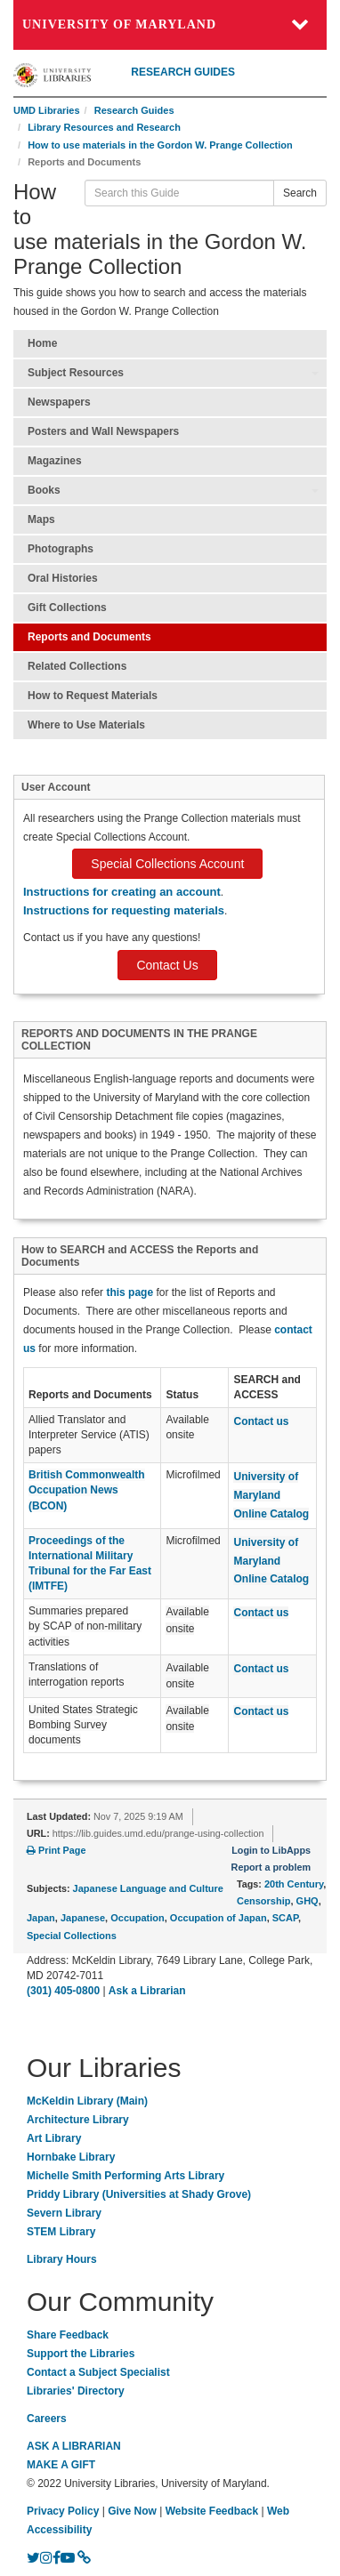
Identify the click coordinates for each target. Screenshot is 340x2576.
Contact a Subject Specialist (98, 2372)
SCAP (285, 1917)
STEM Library (61, 2232)
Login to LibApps (271, 1850)
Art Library (54, 2138)
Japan (41, 1917)
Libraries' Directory (76, 2391)
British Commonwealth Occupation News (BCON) (86, 1490)
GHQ (307, 1901)
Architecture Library (78, 2119)
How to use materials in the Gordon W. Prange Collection (160, 145)
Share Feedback (68, 2335)
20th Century (293, 1884)
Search (300, 193)
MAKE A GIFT (61, 2465)
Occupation (137, 1917)
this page (129, 1292)
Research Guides (134, 110)
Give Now (132, 2511)
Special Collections (72, 1935)
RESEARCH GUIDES (183, 72)
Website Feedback (212, 2511)
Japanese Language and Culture (148, 1888)
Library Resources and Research (104, 127)
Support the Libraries (80, 2353)
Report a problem (271, 1867)
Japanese (83, 1917)
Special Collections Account (167, 864)
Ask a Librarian (147, 1990)
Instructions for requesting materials (123, 910)
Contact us (260, 1711)
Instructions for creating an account (122, 891)
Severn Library (64, 2213)
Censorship (264, 1901)
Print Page (56, 1850)
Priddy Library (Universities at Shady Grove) (139, 2194)
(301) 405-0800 (63, 1990)
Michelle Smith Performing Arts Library (125, 2175)
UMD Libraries (46, 110)
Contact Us (167, 965)
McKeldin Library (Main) (87, 2101)
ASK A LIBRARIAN (74, 2446)
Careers (47, 2418)
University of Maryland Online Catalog (271, 1495)
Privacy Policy (63, 2511)
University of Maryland (119, 24)
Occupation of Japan (218, 1917)
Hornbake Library (71, 2157)
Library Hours (62, 2259)
